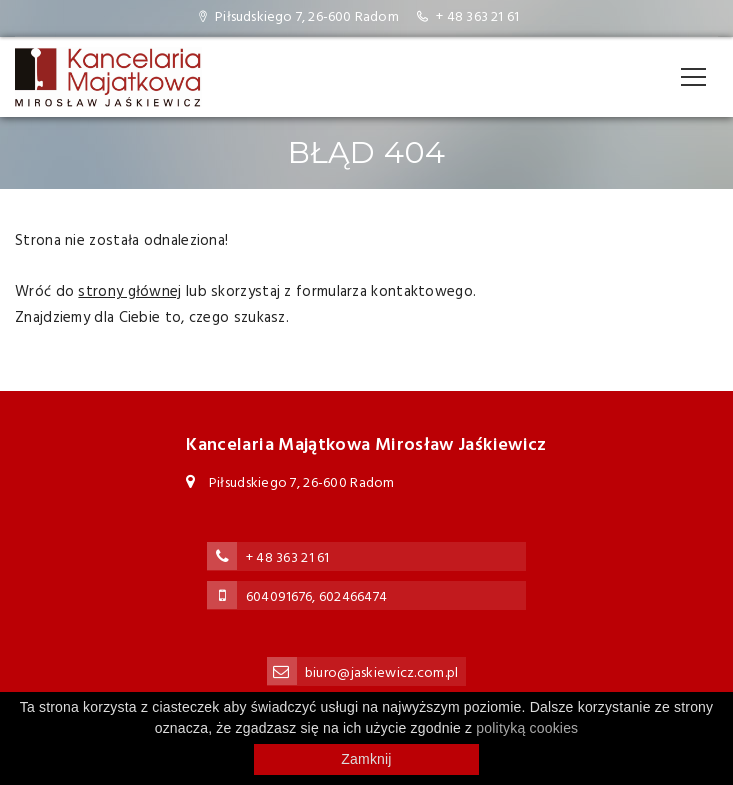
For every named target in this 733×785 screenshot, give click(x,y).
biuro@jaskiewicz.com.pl (381, 673)
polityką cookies (527, 728)
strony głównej (129, 292)
